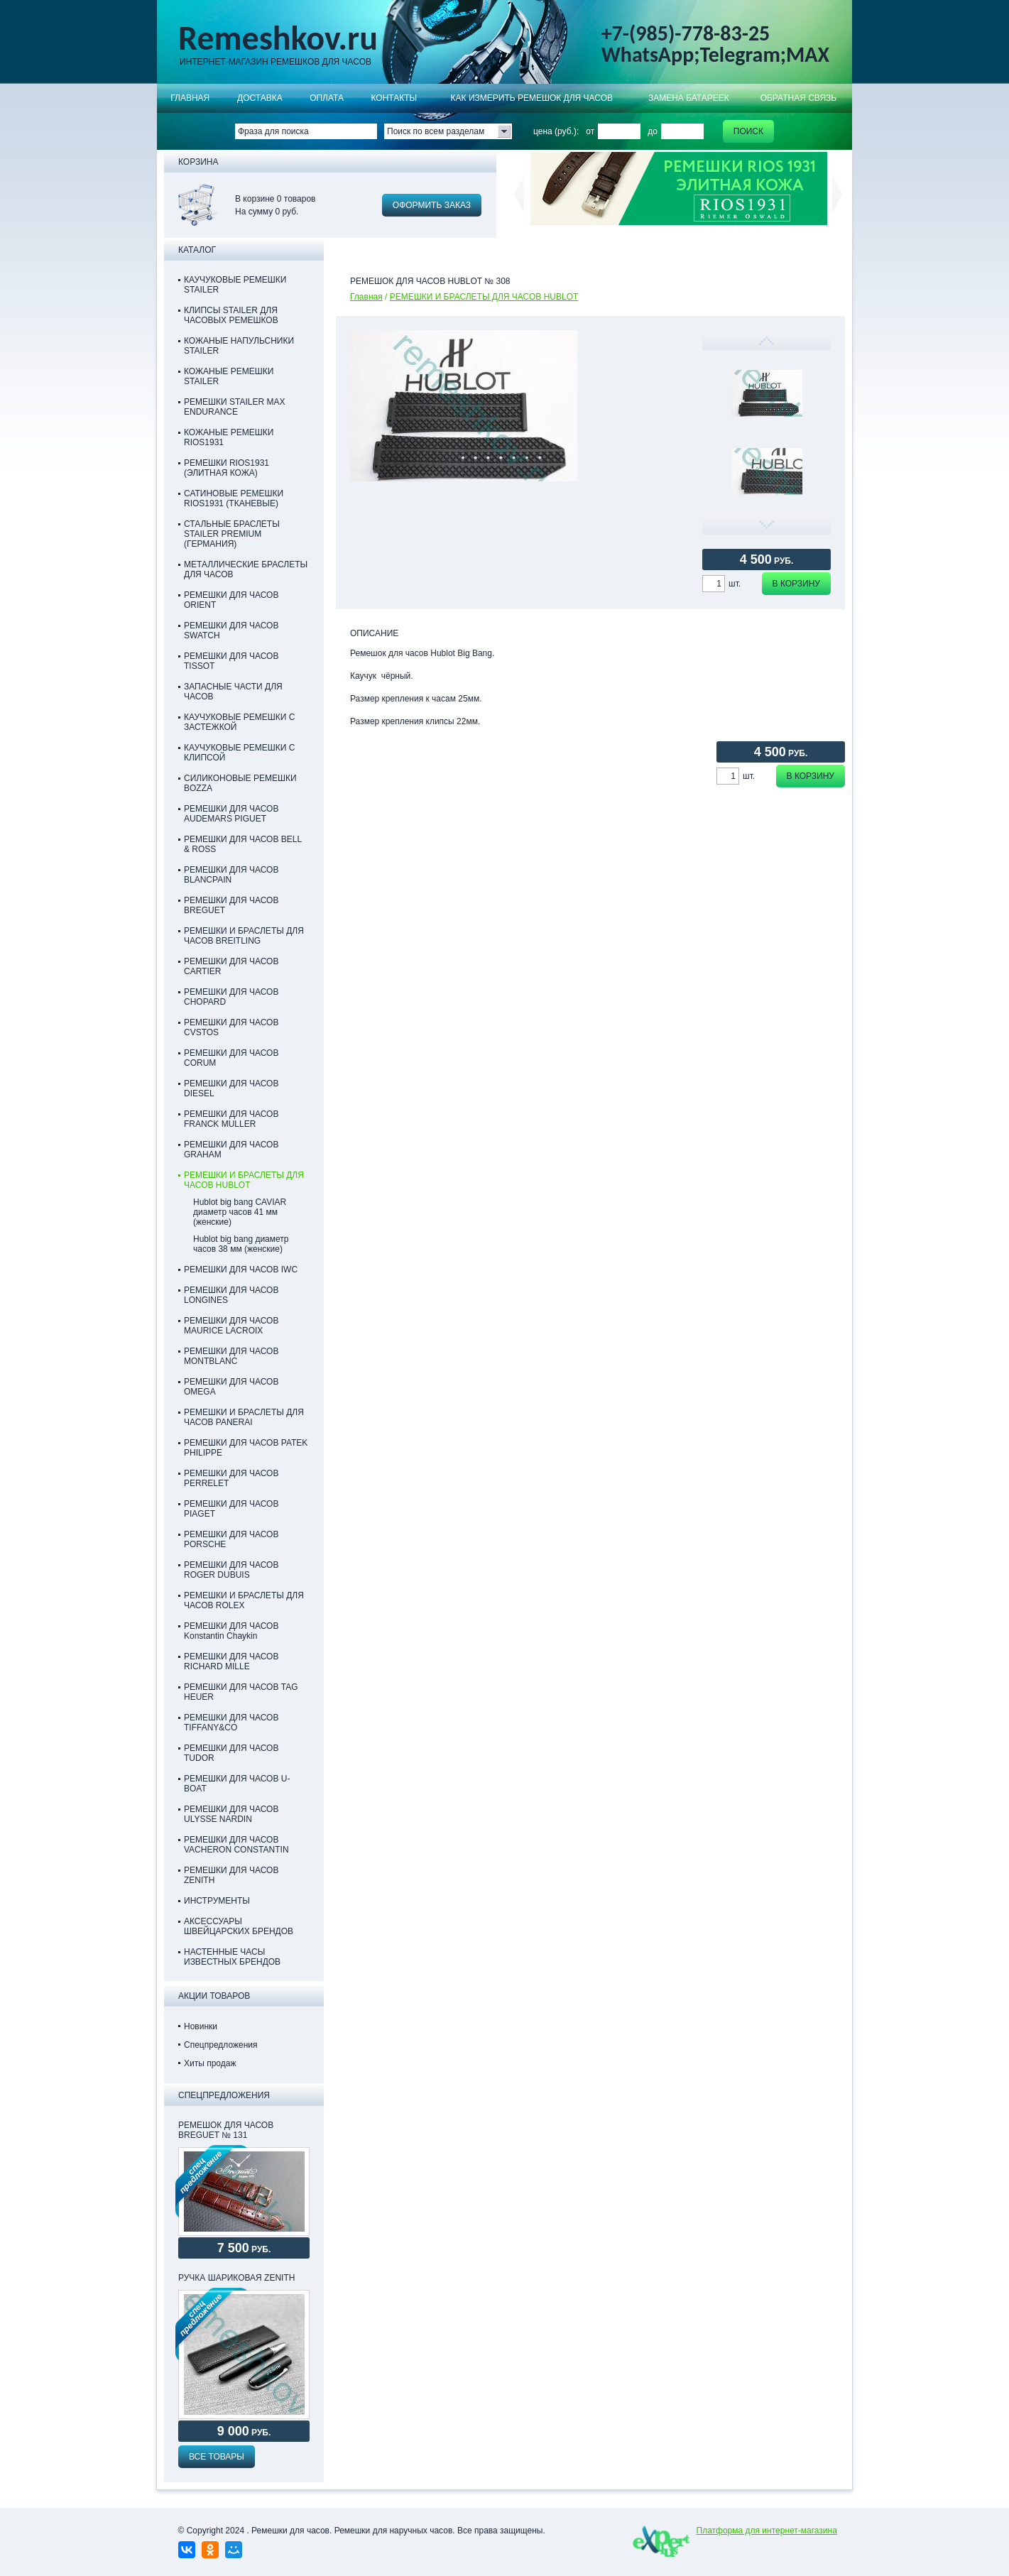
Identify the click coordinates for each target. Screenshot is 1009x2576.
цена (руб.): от (563, 131)
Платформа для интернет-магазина (767, 2531)
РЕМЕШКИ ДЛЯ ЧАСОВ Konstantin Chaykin (231, 1631)
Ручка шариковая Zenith (236, 2278)
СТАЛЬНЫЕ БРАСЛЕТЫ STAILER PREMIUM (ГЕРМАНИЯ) (232, 534)
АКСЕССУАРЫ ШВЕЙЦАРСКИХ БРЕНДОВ (238, 1926)
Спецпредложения (221, 2045)
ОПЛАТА (327, 98)
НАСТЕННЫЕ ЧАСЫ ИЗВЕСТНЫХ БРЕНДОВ (232, 1957)
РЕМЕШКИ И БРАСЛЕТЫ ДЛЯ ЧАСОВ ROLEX (244, 1600)
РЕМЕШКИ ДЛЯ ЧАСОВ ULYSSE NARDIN (231, 1814)
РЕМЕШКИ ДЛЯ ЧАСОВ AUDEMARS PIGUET (231, 814)
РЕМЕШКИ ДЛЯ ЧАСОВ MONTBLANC (231, 1356)
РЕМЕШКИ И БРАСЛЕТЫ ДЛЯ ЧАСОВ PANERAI (244, 1417)
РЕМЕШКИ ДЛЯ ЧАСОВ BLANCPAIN (231, 875)
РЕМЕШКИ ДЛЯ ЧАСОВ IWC (241, 1270)
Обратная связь (798, 98)
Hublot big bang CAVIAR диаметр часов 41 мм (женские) (239, 1212)
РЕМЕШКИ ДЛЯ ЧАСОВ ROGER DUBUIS (231, 1570)
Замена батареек (688, 98)
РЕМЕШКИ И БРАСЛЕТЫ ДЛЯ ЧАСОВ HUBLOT (484, 297)
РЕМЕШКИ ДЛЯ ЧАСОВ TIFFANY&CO (231, 1722)
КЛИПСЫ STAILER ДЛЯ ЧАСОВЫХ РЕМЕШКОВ (231, 315)
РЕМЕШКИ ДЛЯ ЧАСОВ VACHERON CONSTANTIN (236, 1845)
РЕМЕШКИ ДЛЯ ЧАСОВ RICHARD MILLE (231, 1661)
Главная (189, 98)
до (653, 131)
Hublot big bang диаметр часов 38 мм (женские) (240, 1244)
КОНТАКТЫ (394, 98)
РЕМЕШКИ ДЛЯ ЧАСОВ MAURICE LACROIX (231, 1326)
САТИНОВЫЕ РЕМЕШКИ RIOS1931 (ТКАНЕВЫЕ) (233, 498)
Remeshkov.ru (278, 38)
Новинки (200, 2026)
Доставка (260, 98)
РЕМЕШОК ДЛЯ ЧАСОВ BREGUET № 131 (225, 2130)
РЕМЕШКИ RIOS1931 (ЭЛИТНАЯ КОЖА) (226, 468)
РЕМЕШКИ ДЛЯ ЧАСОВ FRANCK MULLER (231, 1119)
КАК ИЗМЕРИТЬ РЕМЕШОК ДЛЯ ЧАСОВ (532, 98)
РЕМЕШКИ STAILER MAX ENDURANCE (234, 407)
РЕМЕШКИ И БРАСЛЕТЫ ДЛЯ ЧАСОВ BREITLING (244, 936)
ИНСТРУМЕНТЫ (217, 1901)
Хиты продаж (210, 2063)
